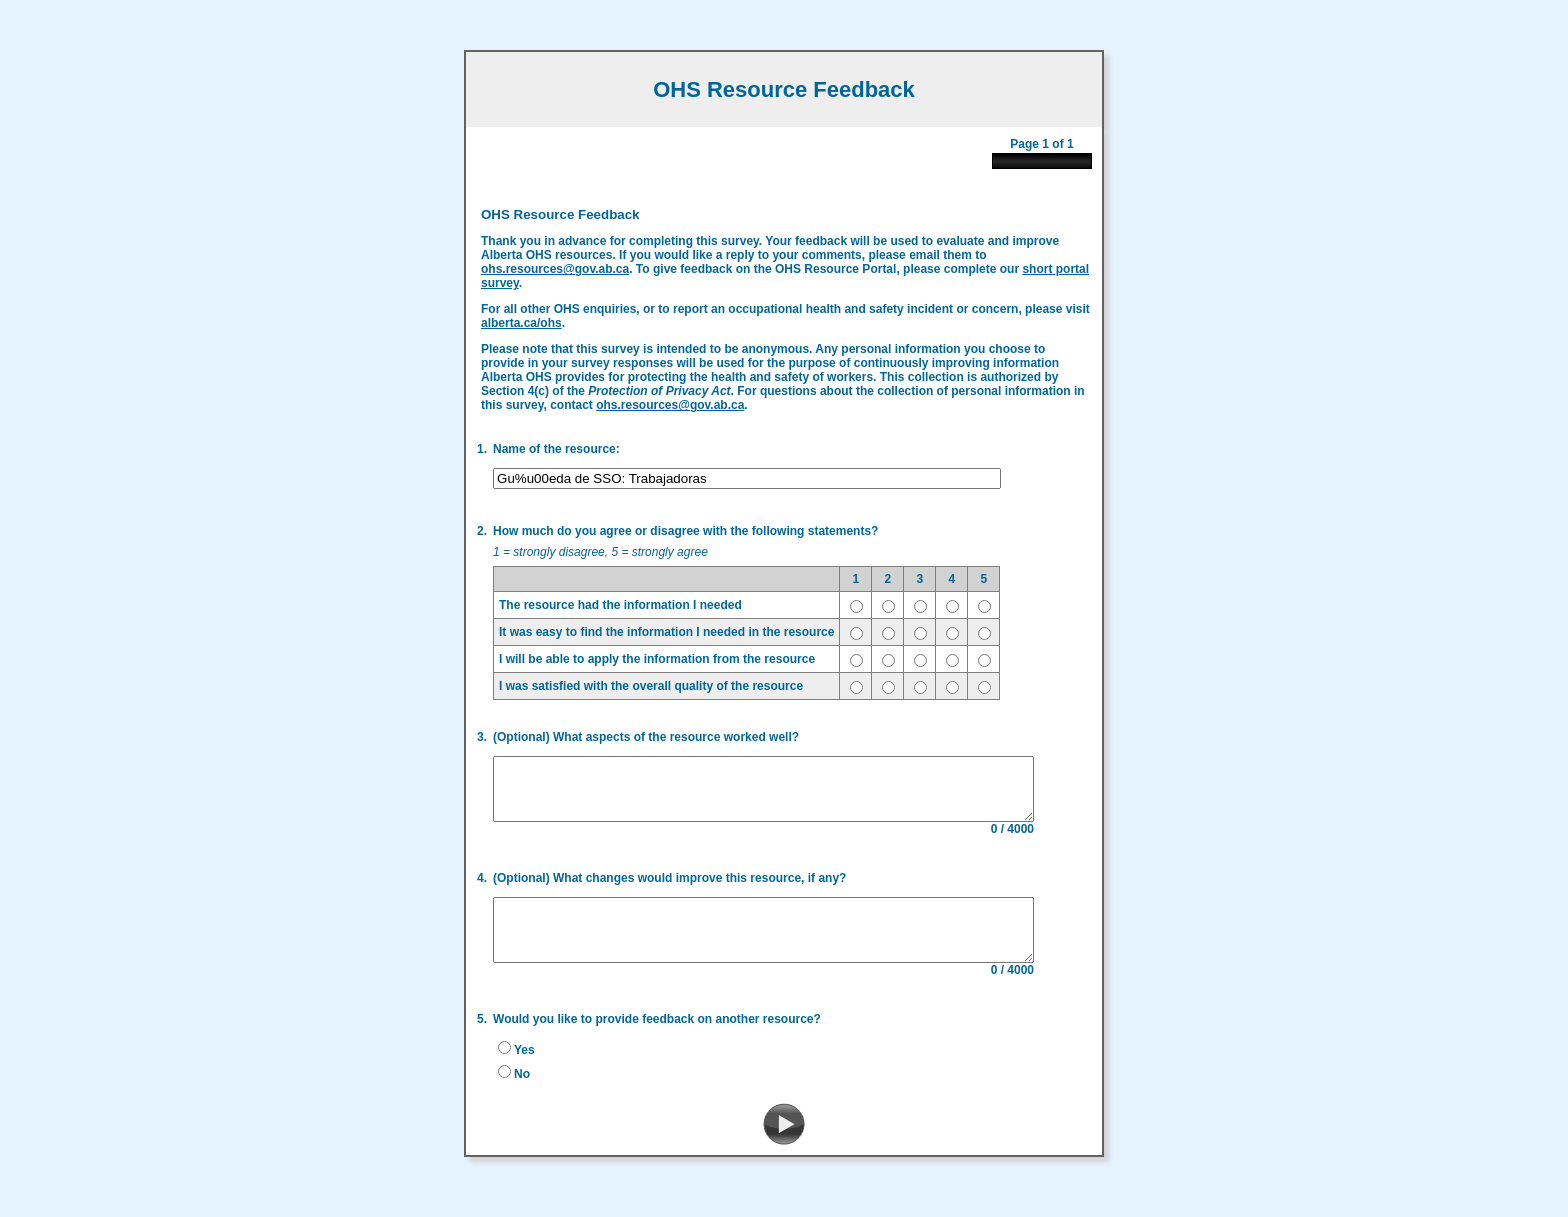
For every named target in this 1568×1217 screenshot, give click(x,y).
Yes (518, 1060)
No (516, 1084)
